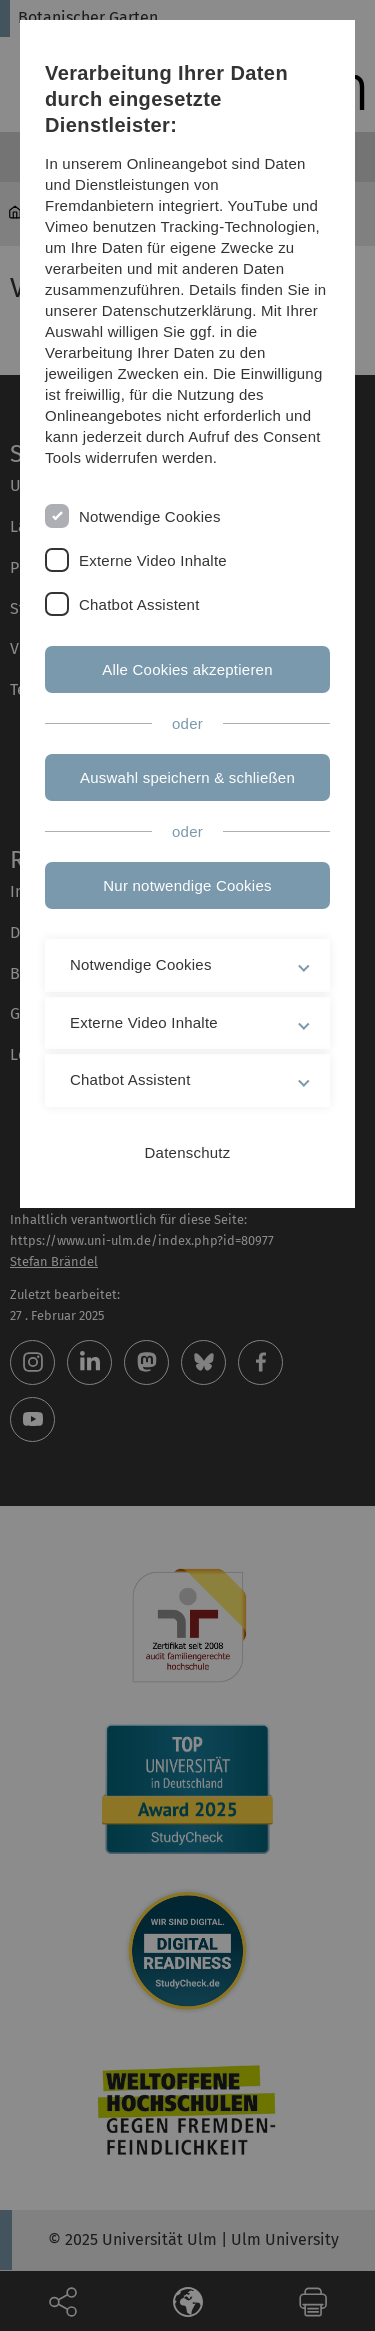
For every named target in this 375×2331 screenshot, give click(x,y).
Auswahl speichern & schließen (187, 777)
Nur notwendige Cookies (187, 885)
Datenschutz (188, 1152)
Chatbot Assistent (139, 604)
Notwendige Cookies (150, 516)
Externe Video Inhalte (153, 560)
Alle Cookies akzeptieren (187, 669)
